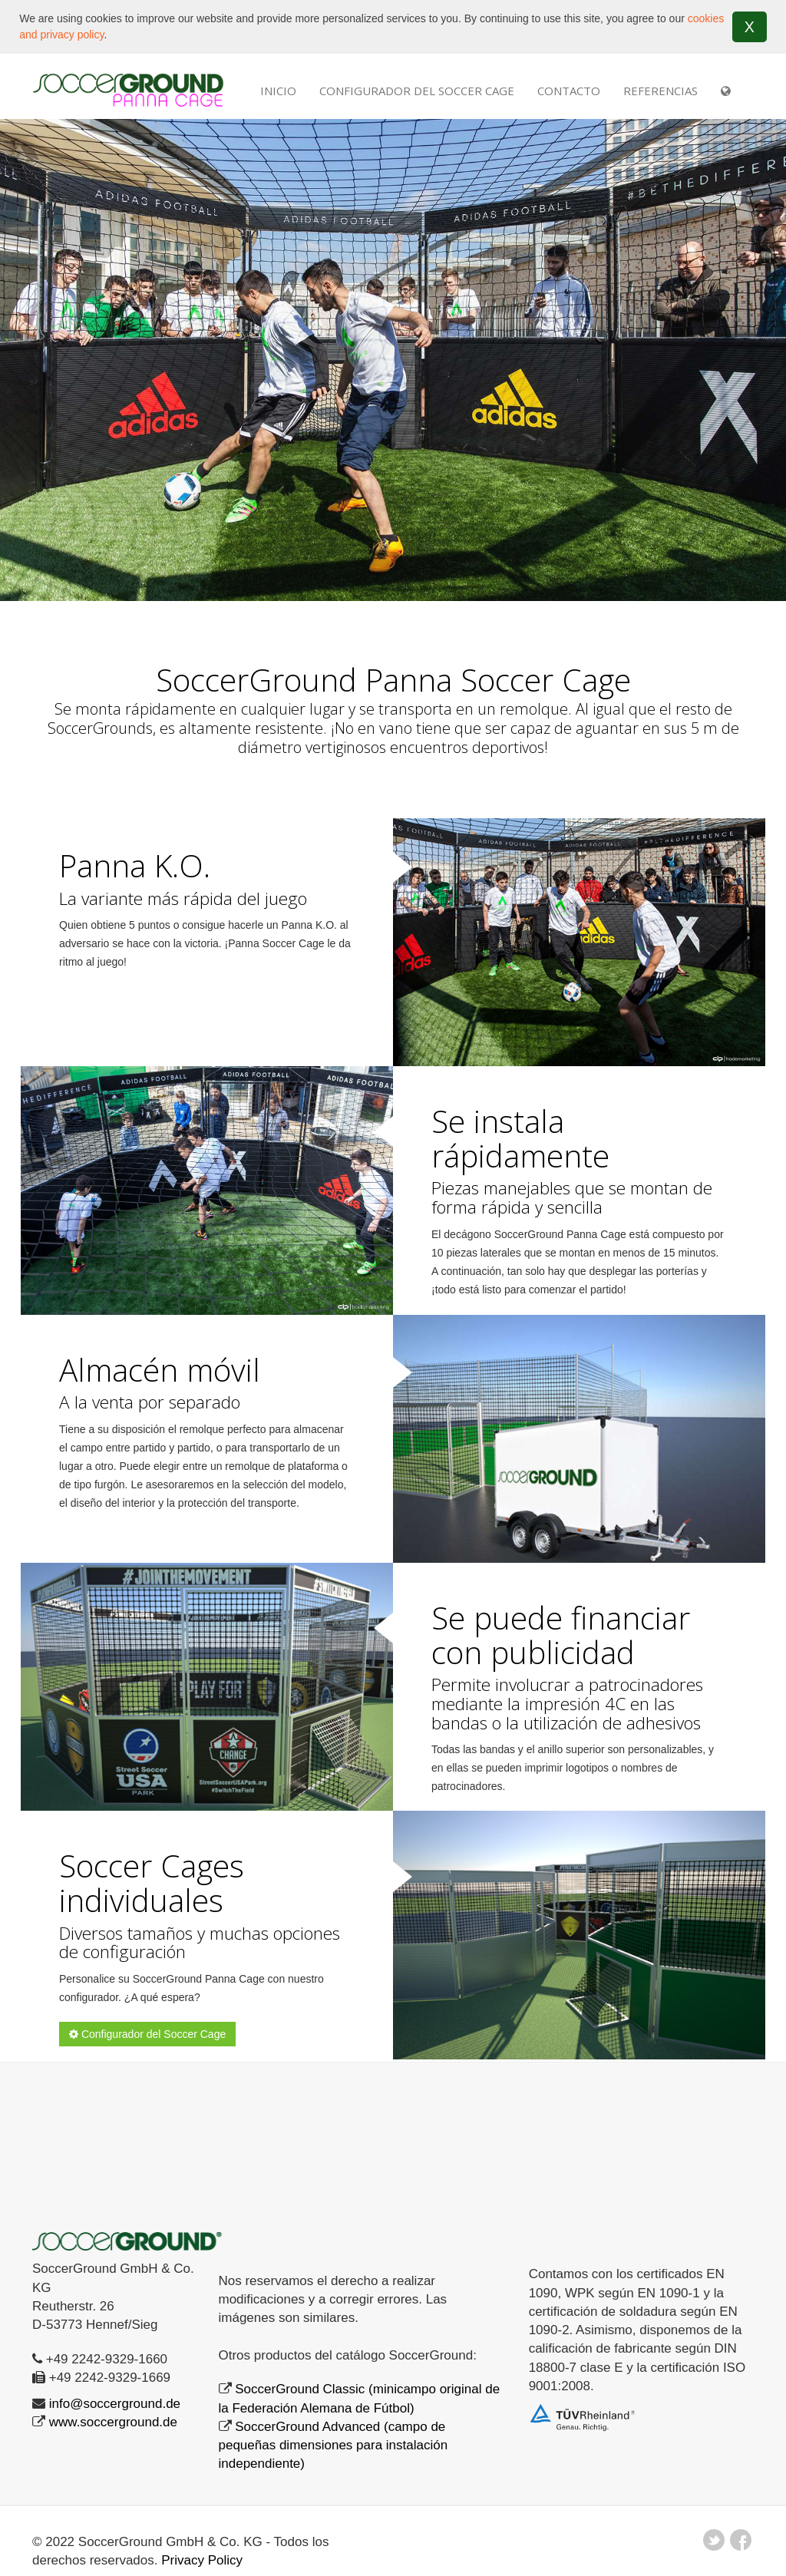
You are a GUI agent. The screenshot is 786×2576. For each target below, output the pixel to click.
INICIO (278, 90)
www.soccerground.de (113, 2422)
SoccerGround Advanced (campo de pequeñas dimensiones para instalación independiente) (333, 2445)
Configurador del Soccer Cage (416, 90)
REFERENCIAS (660, 90)
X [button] (750, 26)
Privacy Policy (202, 2560)
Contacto (568, 90)
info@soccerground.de (114, 2403)
